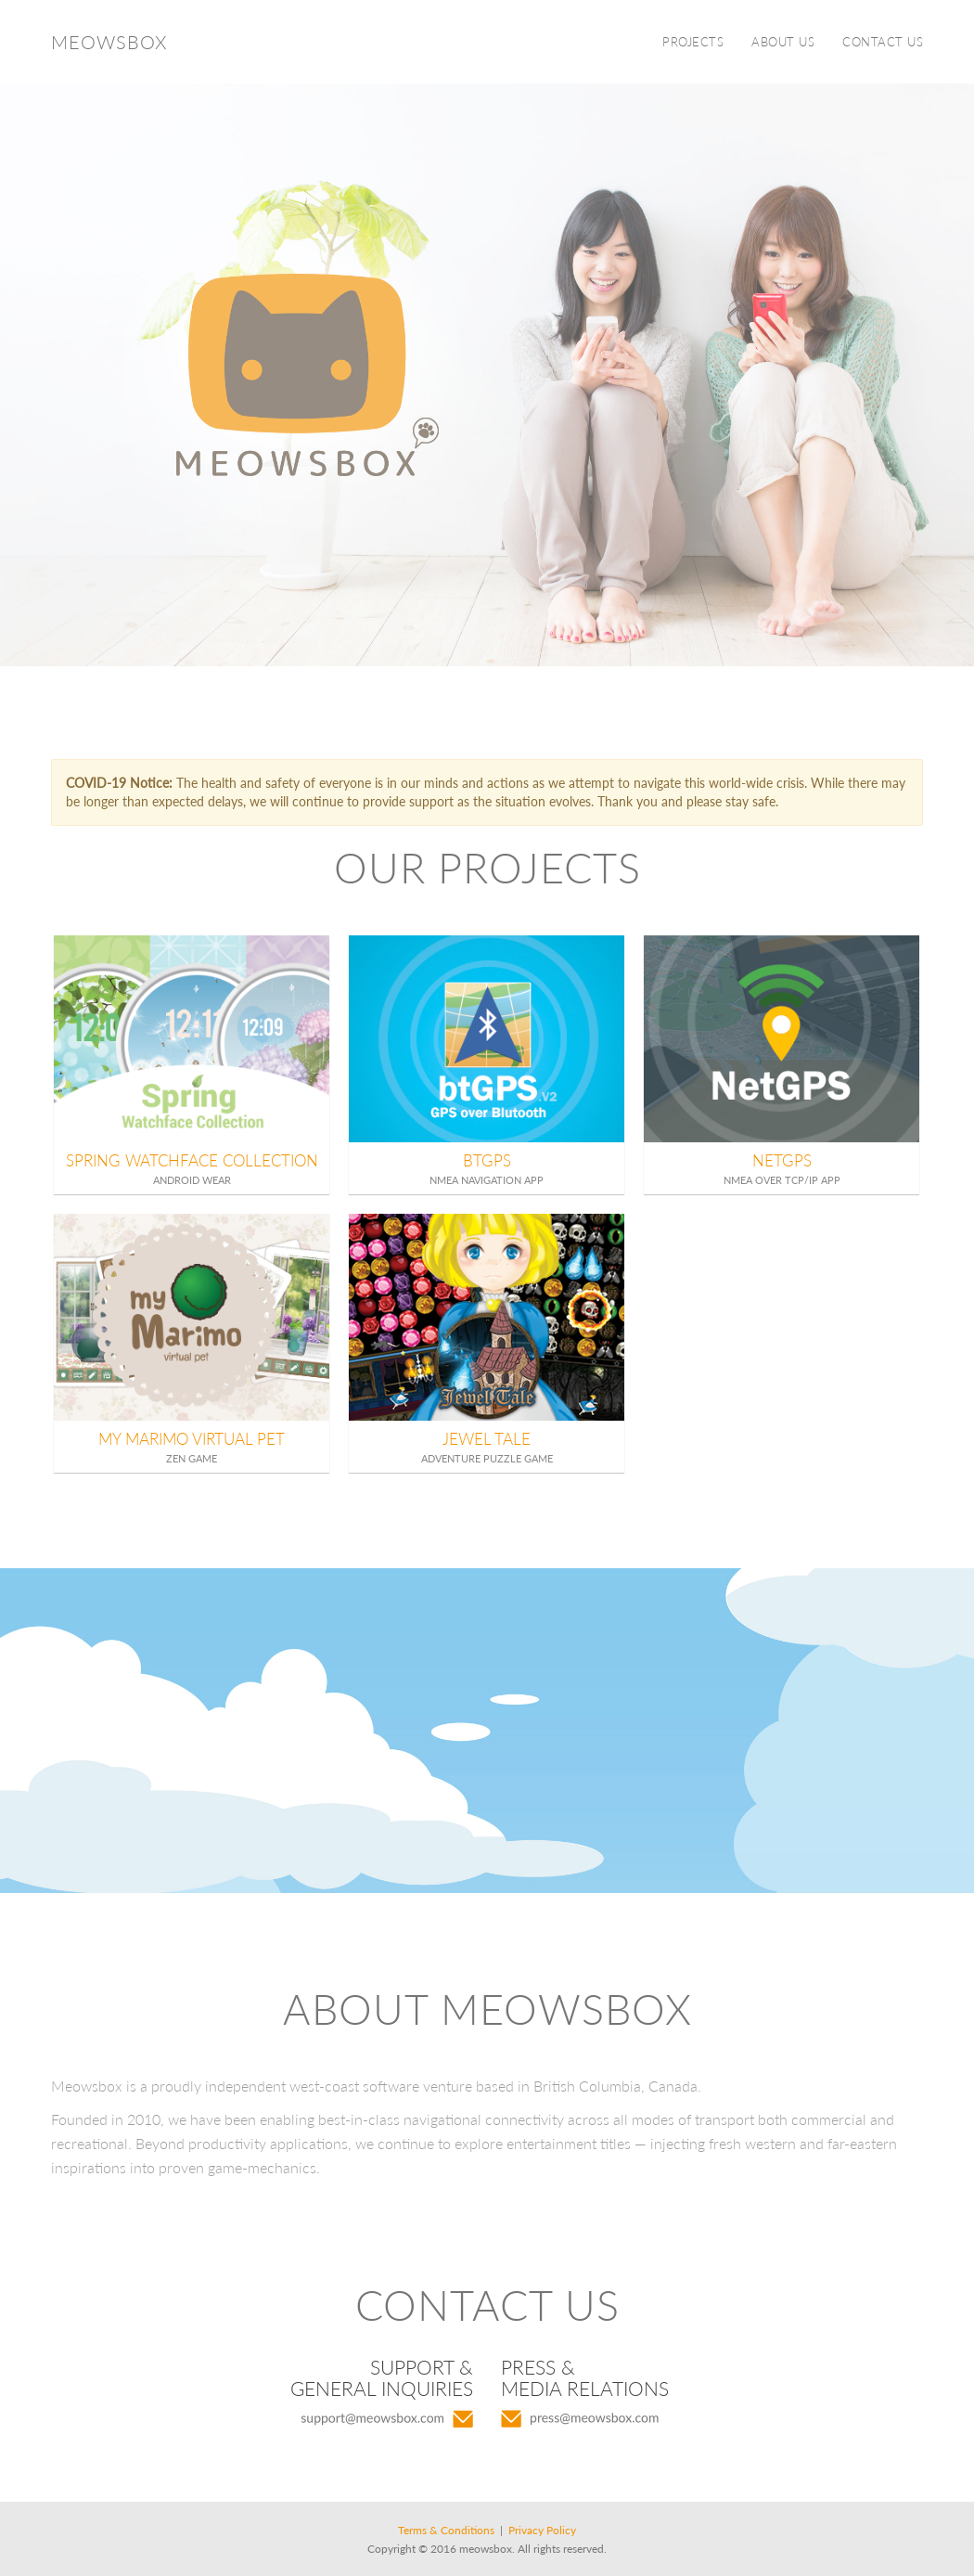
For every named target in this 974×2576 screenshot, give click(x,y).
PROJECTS (693, 41)
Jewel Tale (486, 1439)
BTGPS (487, 1160)
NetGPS (782, 1160)
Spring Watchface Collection (192, 1160)
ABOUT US (782, 41)
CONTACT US (882, 41)
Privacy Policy (542, 2530)
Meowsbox (109, 42)
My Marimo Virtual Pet (191, 1439)
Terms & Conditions (446, 2530)
